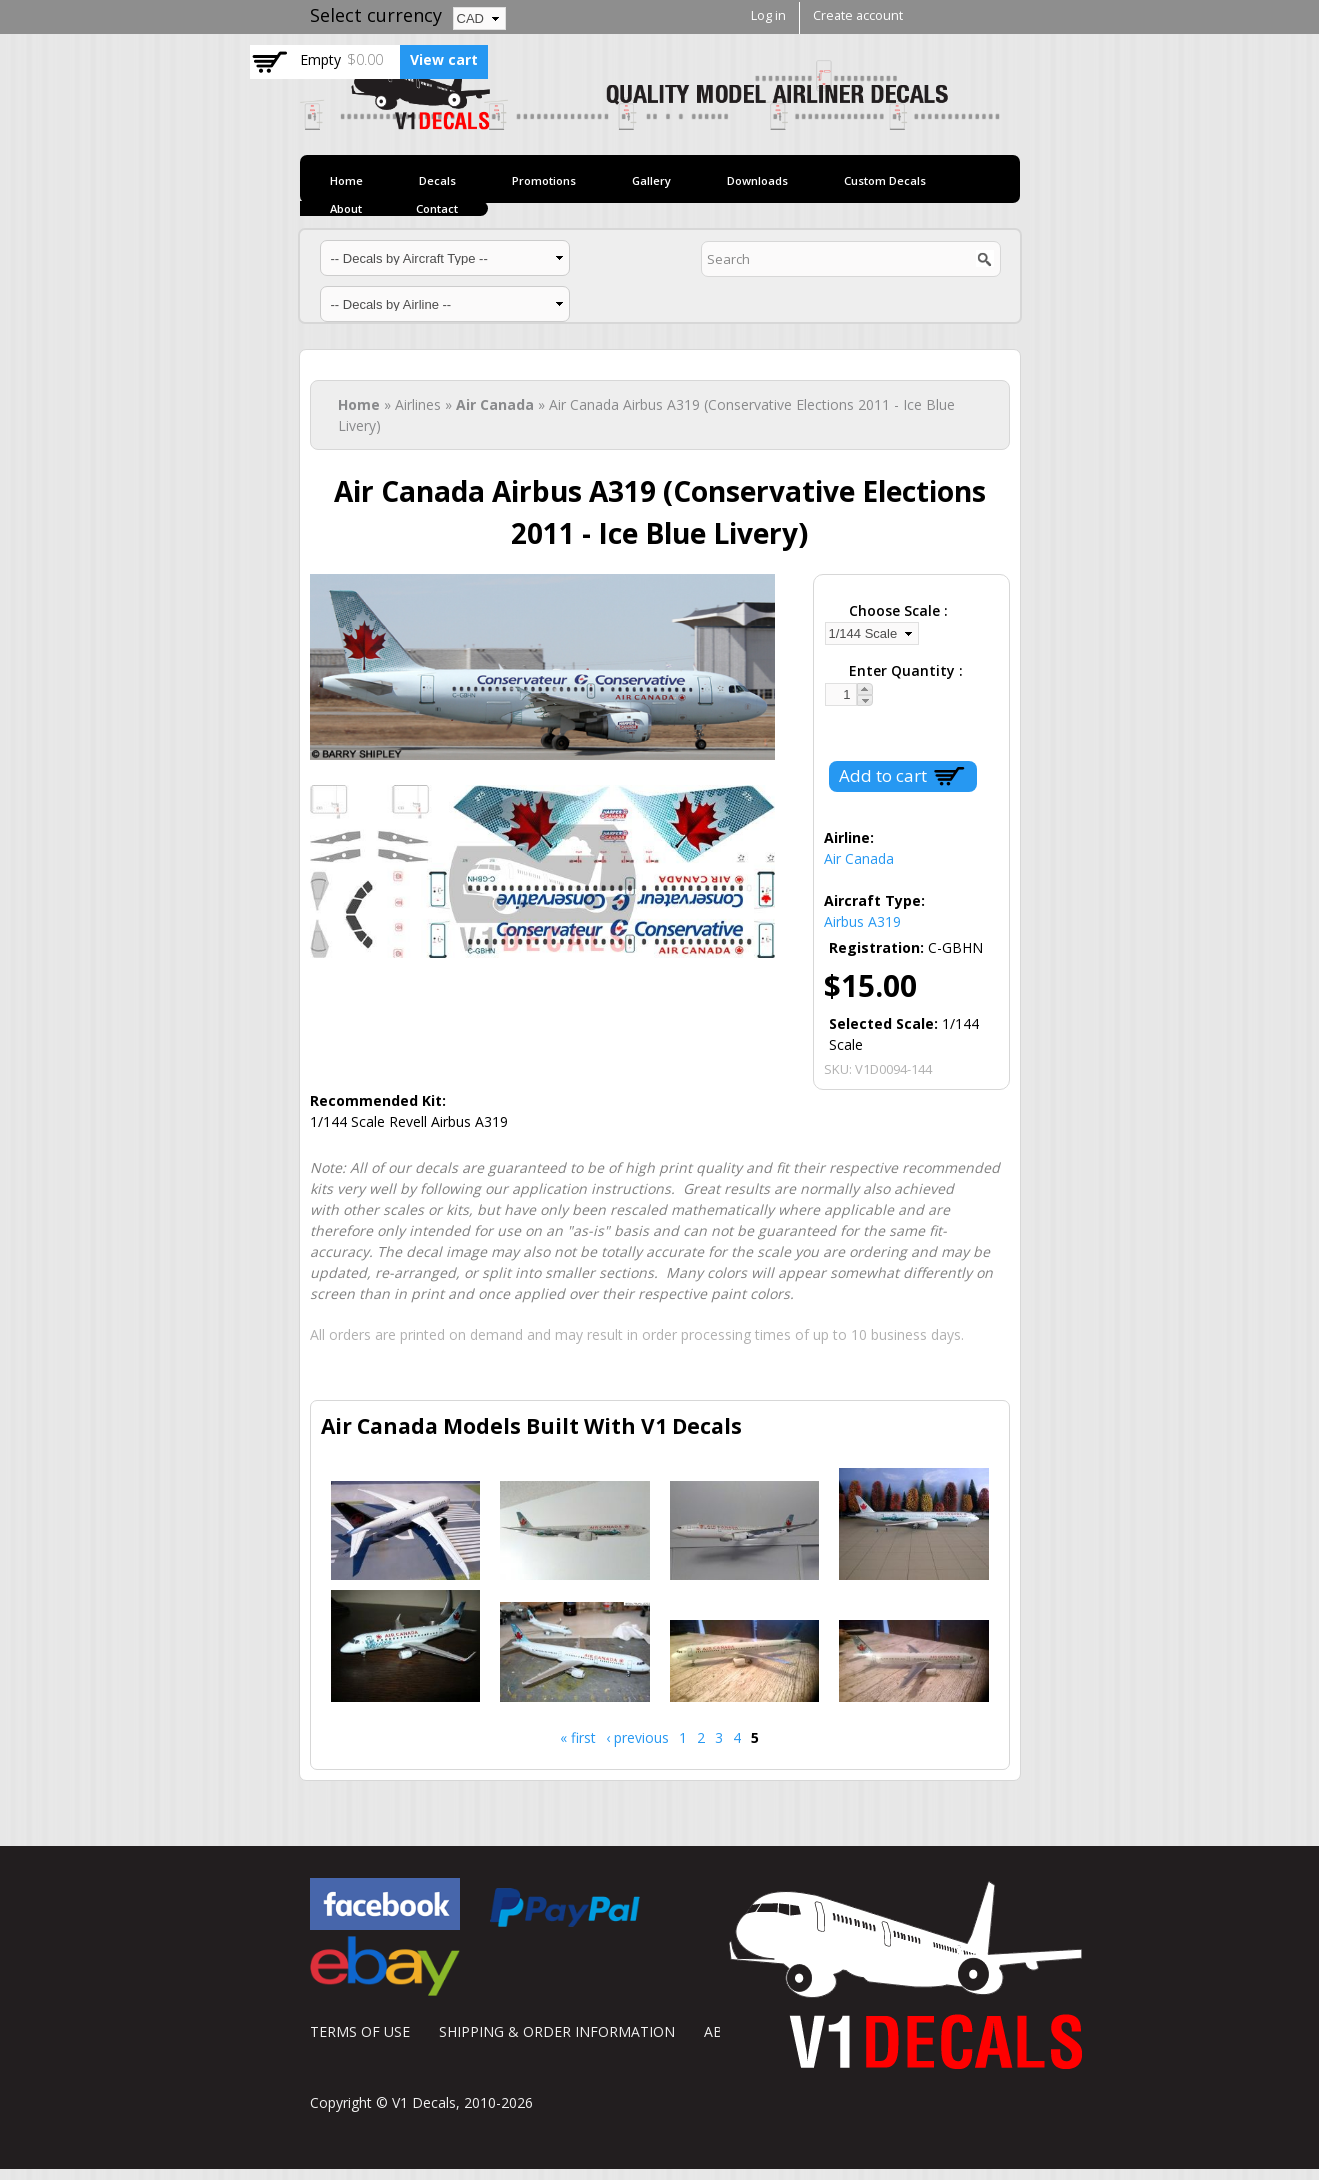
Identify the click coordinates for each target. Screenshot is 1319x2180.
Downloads (757, 180)
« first (578, 1737)
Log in (768, 15)
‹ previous (637, 1737)
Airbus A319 (862, 921)
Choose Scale (896, 610)
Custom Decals (885, 180)
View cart (444, 59)
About (346, 208)
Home (346, 180)
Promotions (544, 180)
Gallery (651, 180)
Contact (437, 208)
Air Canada (495, 404)
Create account (858, 15)
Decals (437, 180)
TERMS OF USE (360, 2031)
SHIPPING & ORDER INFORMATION (557, 2031)
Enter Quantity (904, 670)
